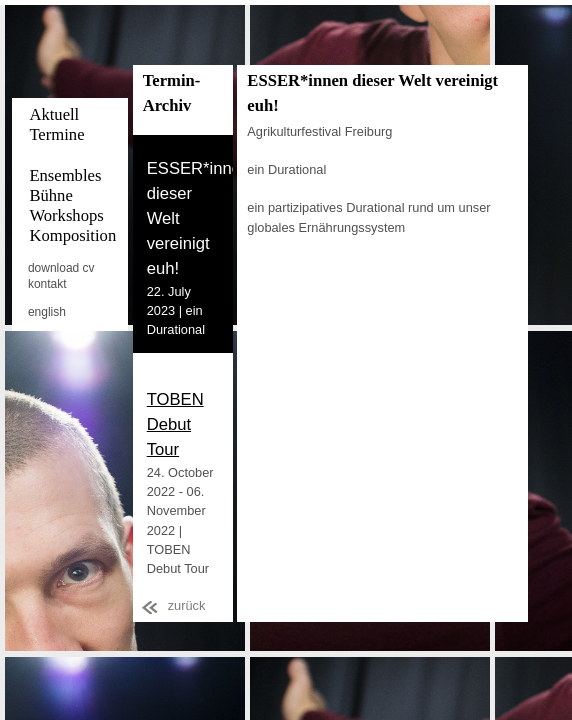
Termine (56, 134)
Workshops (66, 215)
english (47, 312)
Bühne (50, 195)
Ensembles (65, 175)
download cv (61, 268)
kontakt (47, 284)
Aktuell (54, 114)
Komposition (72, 235)
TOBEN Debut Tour (175, 424)
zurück (187, 605)
